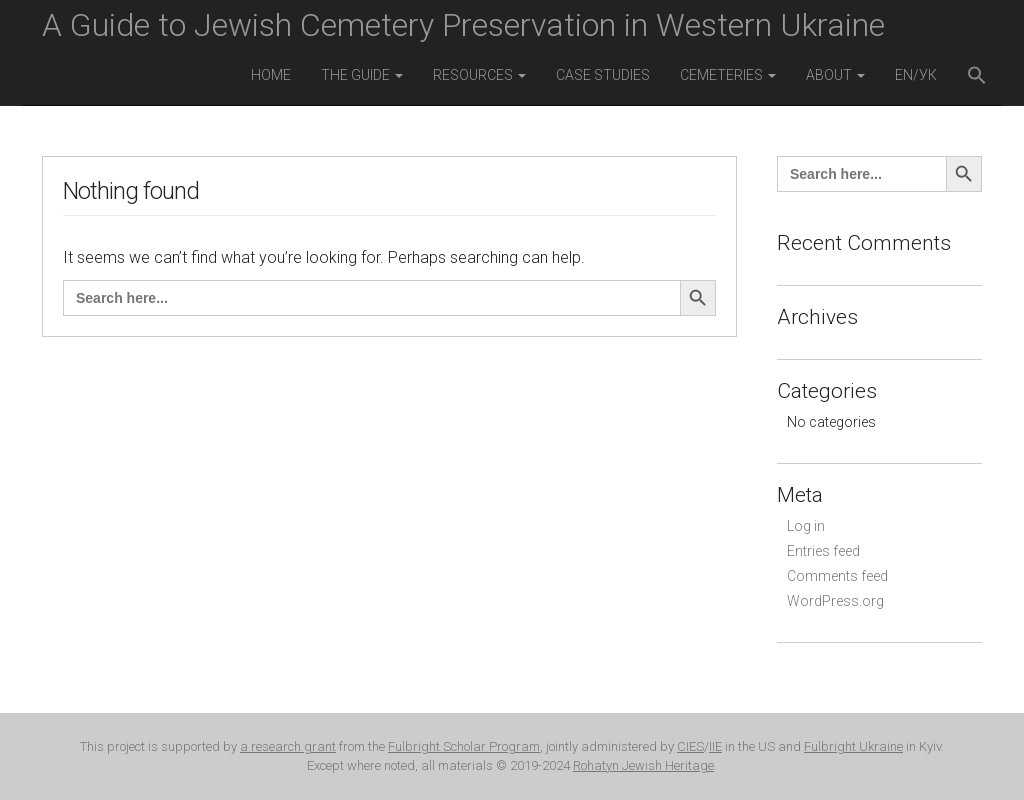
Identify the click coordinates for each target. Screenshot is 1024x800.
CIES (690, 746)
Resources (479, 75)
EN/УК (916, 75)
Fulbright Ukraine (853, 746)
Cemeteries (728, 75)
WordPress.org (835, 601)
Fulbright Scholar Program (464, 746)
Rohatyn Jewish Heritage (643, 765)
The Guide (362, 75)
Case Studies (603, 75)
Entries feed (823, 551)
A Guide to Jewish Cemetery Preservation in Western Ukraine (463, 25)
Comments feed (837, 576)
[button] (977, 77)
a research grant (288, 746)
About (835, 75)
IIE (715, 746)
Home (271, 75)
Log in (806, 526)
